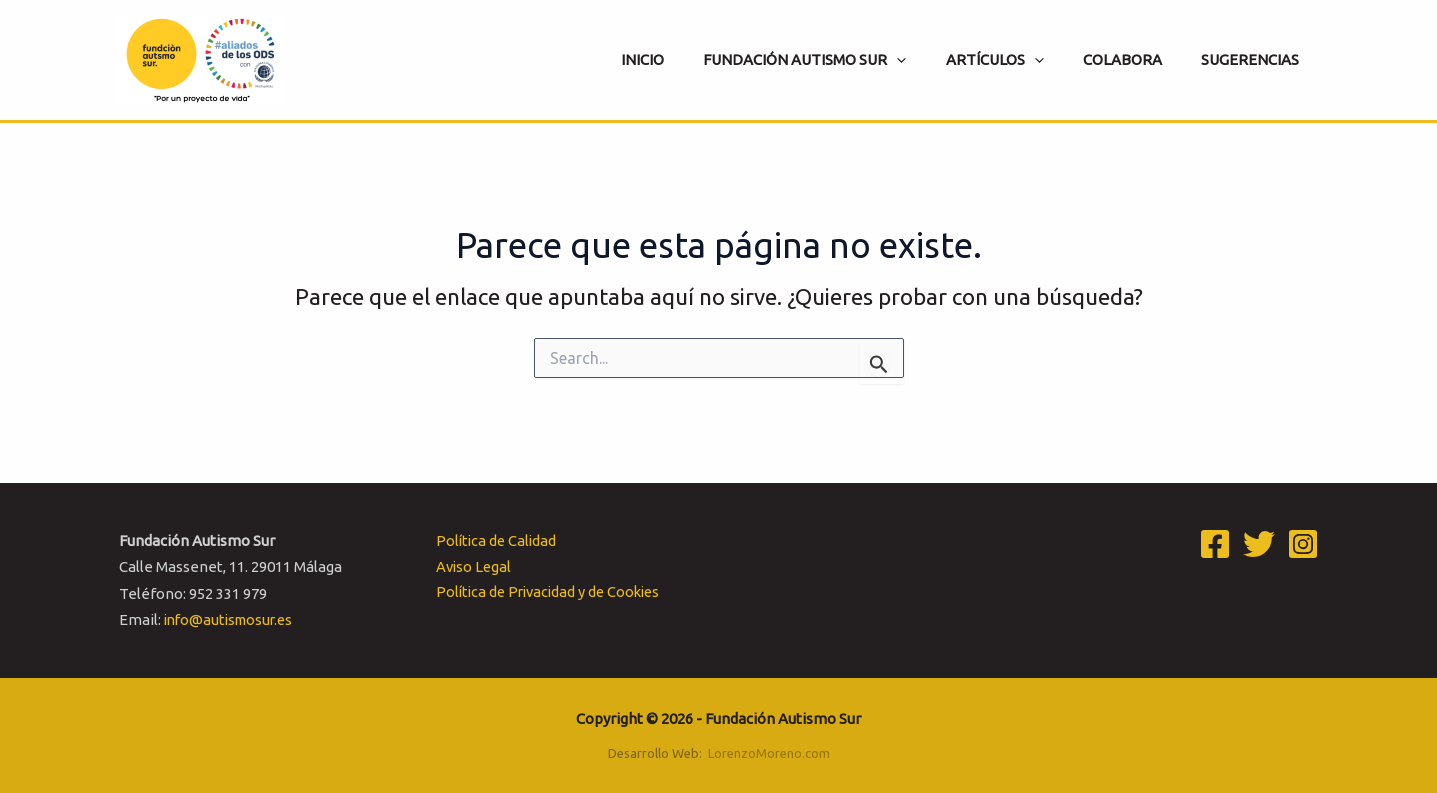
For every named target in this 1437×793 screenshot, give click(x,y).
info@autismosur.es (232, 619)
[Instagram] (1303, 544)
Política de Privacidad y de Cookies (548, 593)
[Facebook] (1215, 544)
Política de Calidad (493, 540)
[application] (929, 60)
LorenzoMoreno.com (769, 753)
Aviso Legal (470, 566)
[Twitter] (1259, 544)
